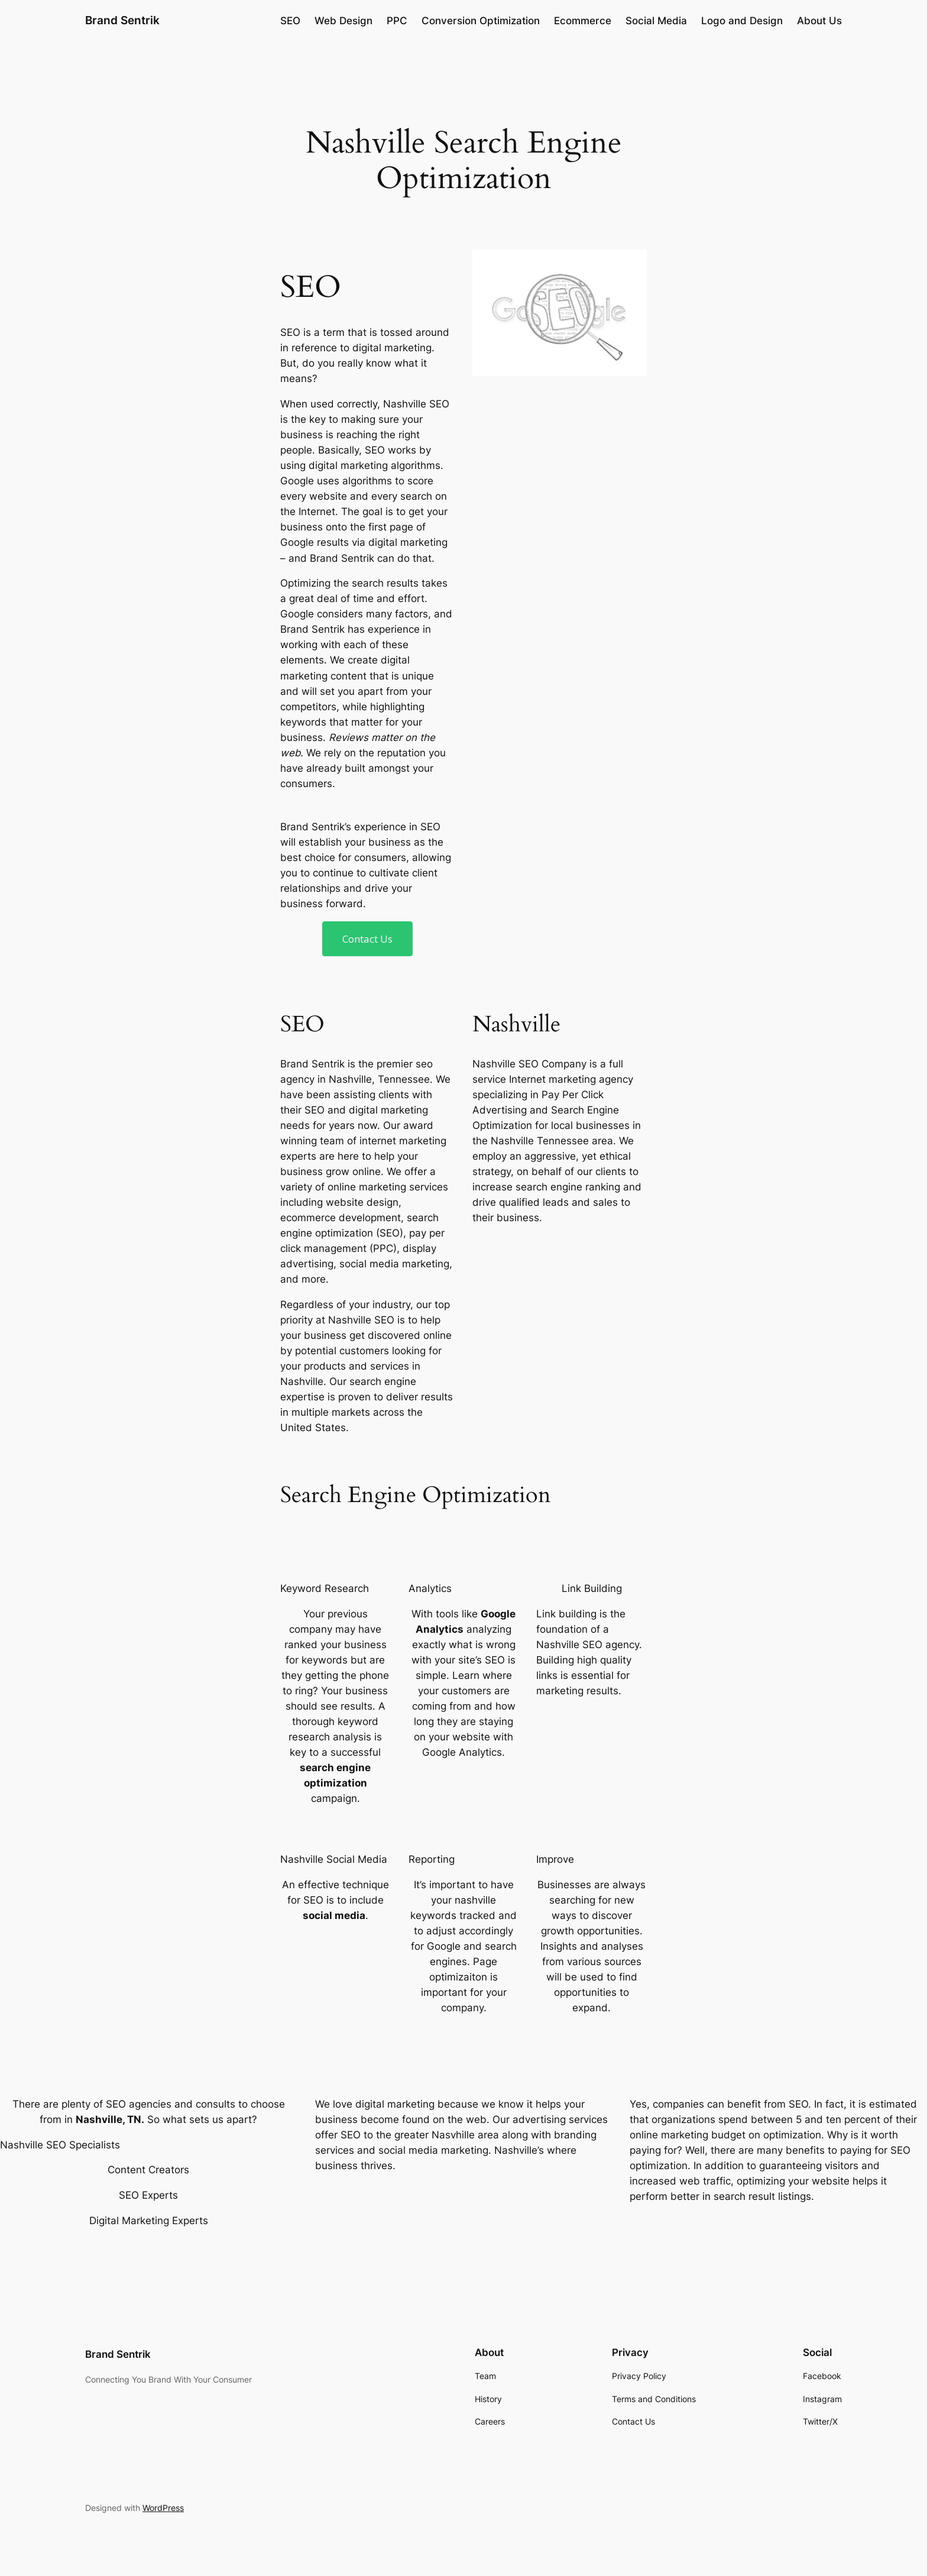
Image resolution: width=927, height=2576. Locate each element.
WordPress (163, 2508)
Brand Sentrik (122, 20)
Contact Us (367, 939)
